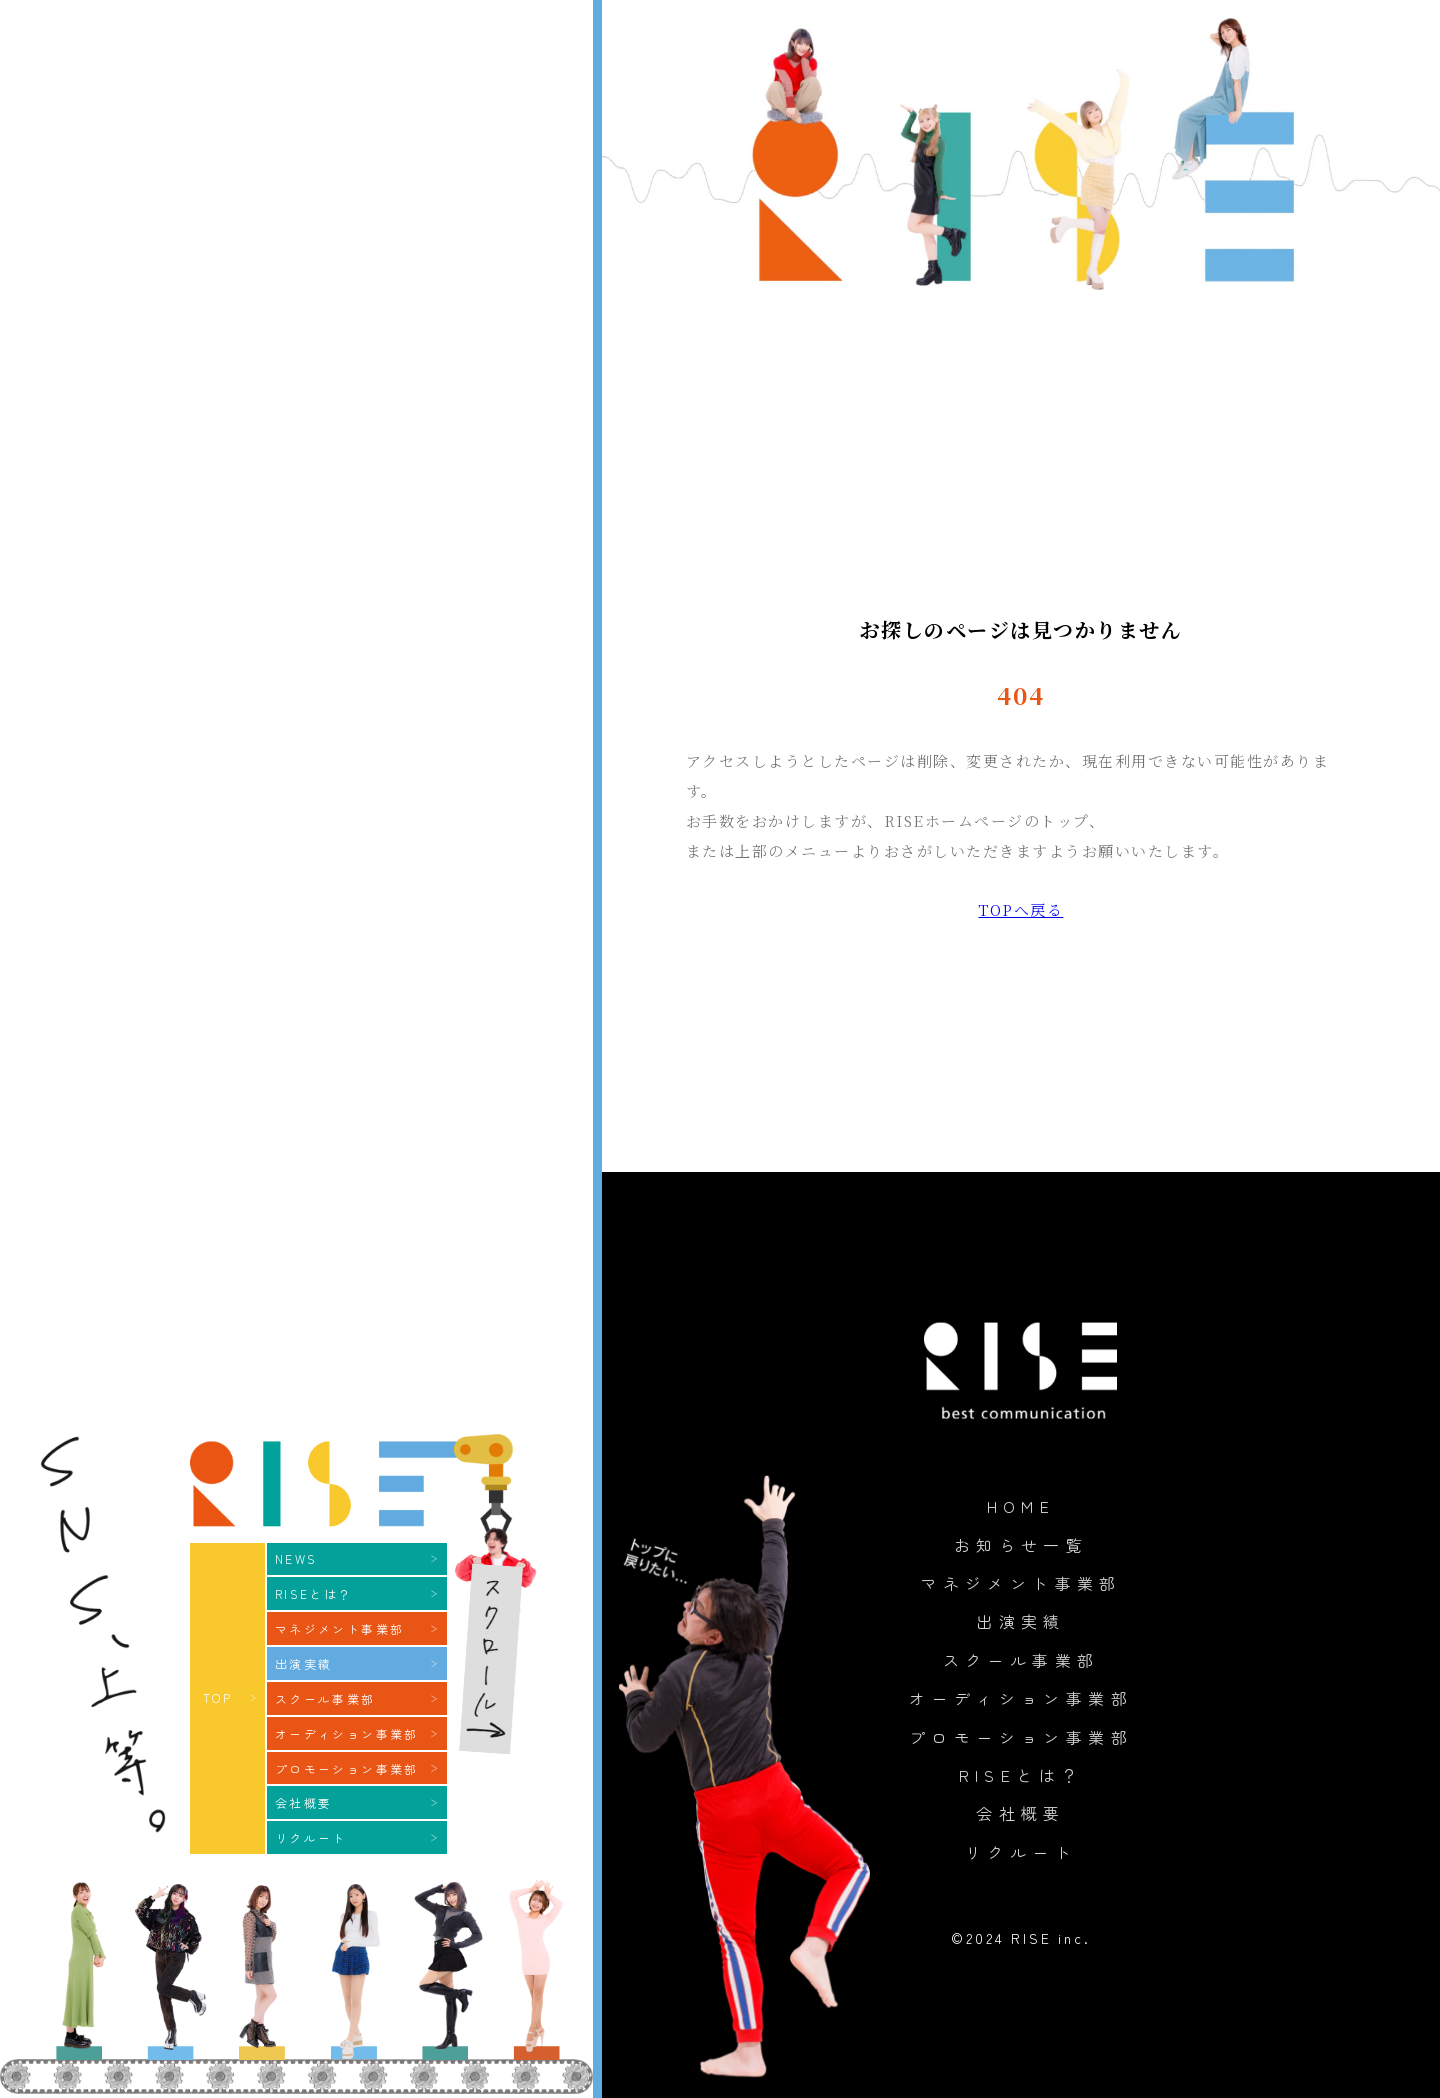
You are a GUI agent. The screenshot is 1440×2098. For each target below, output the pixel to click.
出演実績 (1021, 1621)
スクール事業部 (1021, 1660)
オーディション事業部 (1021, 1698)
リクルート (1021, 1852)
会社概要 (1021, 1813)
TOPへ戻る (1020, 909)
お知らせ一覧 (1021, 1545)
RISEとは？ (1021, 1775)
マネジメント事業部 (1021, 1583)
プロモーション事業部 (1021, 1737)
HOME (1021, 1506)
